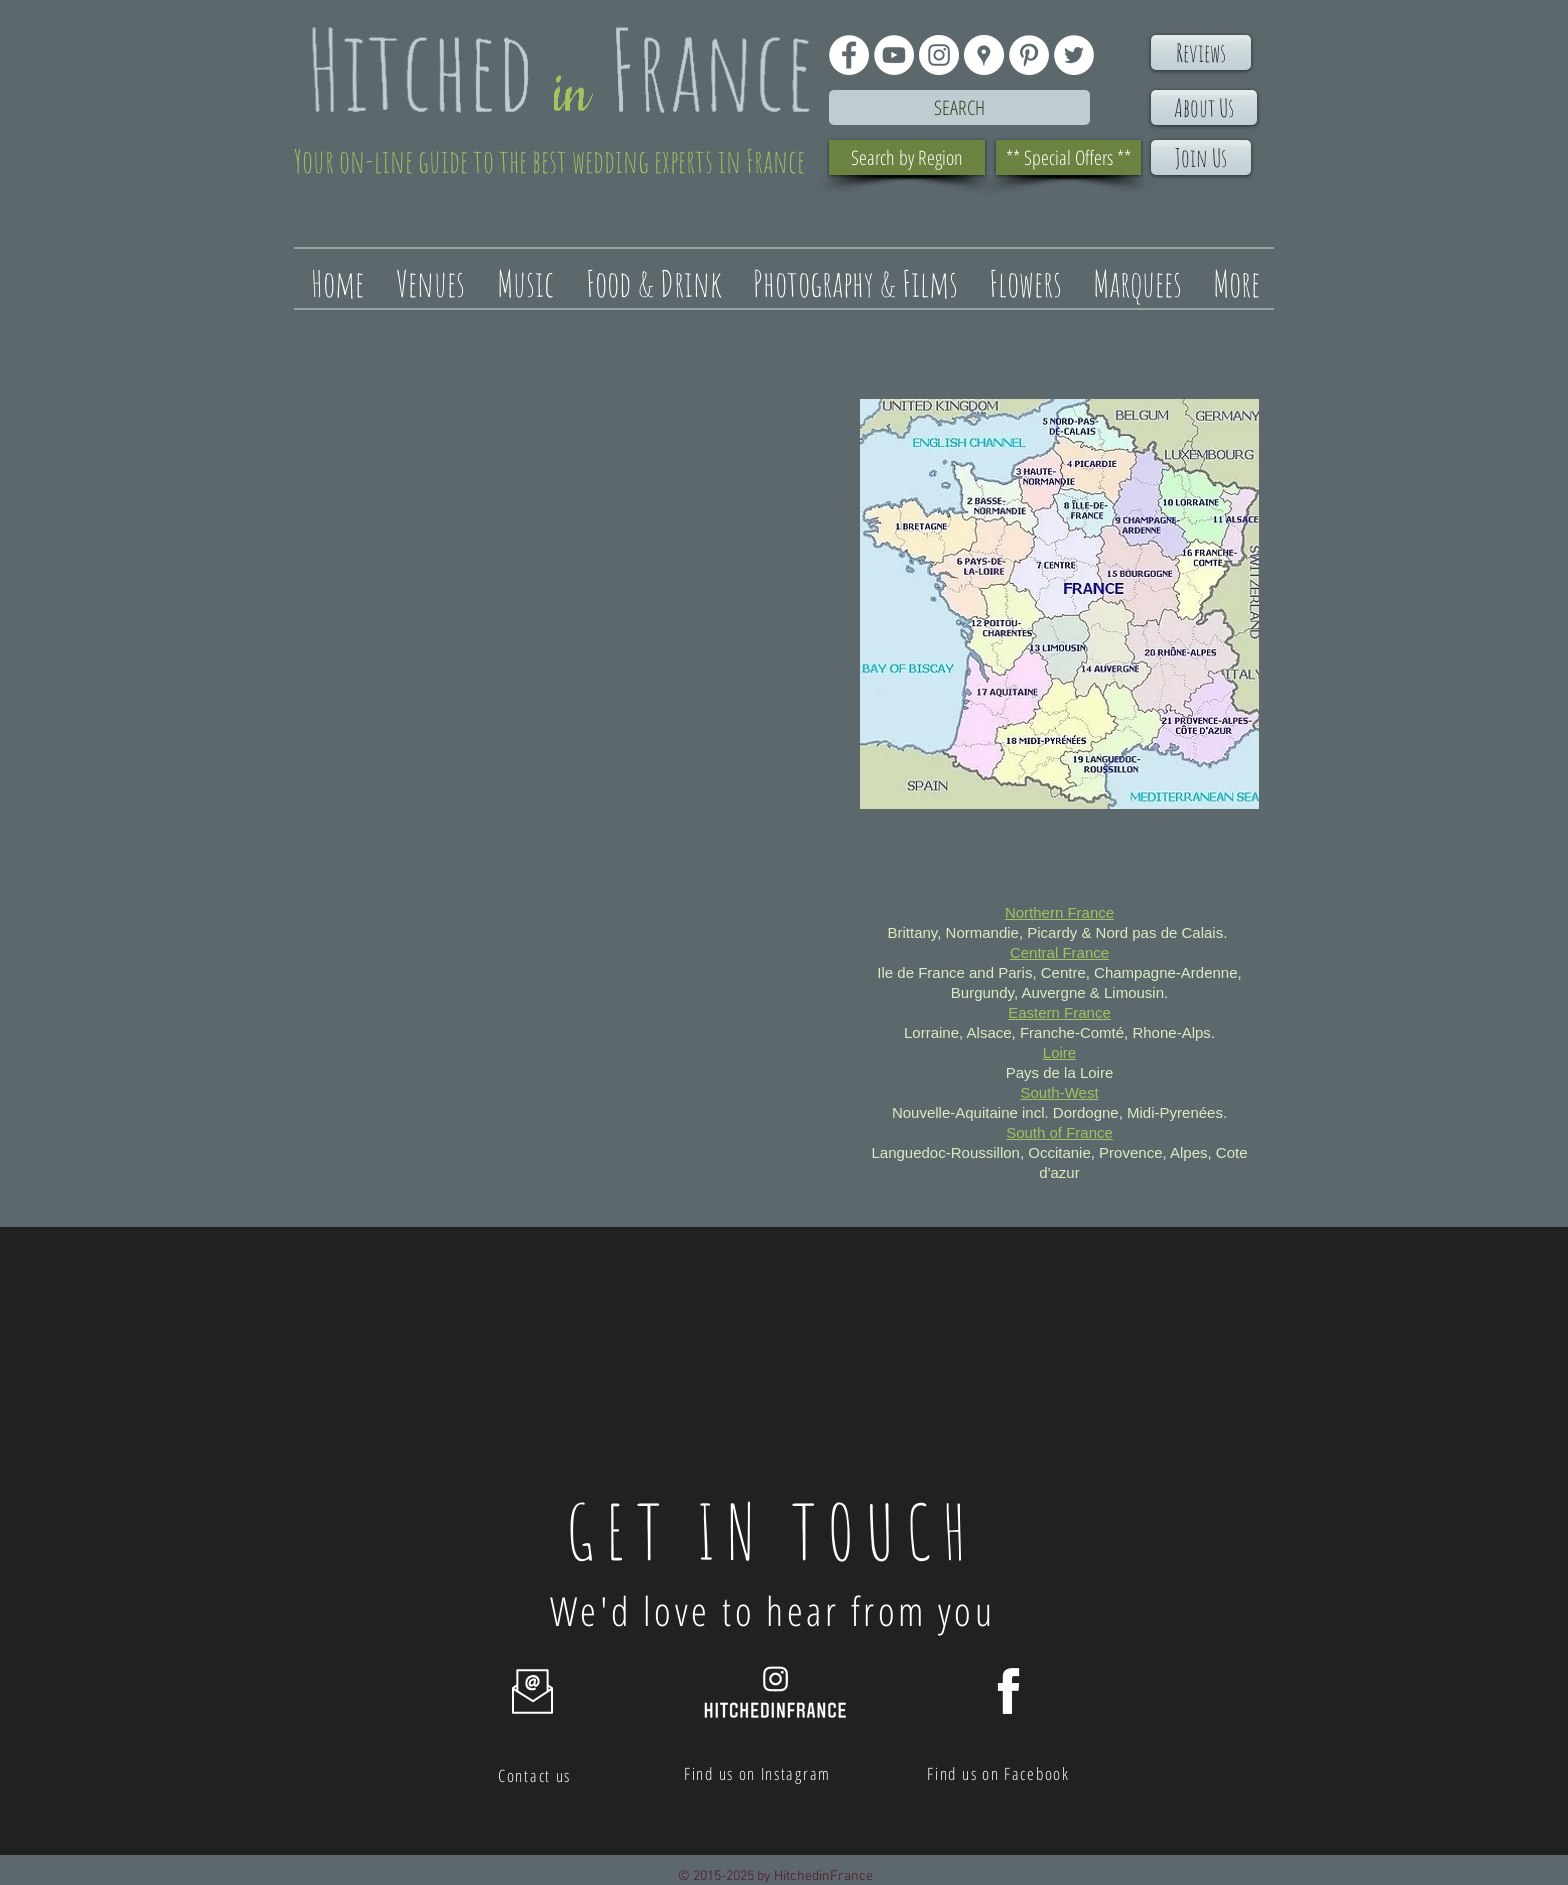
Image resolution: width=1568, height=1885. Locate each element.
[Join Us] (1201, 157)
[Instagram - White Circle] (939, 55)
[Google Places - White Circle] (984, 55)
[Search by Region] (907, 157)
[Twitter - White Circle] (1074, 55)
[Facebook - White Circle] (849, 55)
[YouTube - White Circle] (894, 55)
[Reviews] (1201, 52)
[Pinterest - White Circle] (1029, 55)
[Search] (959, 107)
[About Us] (1204, 107)
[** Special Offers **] (1068, 157)
